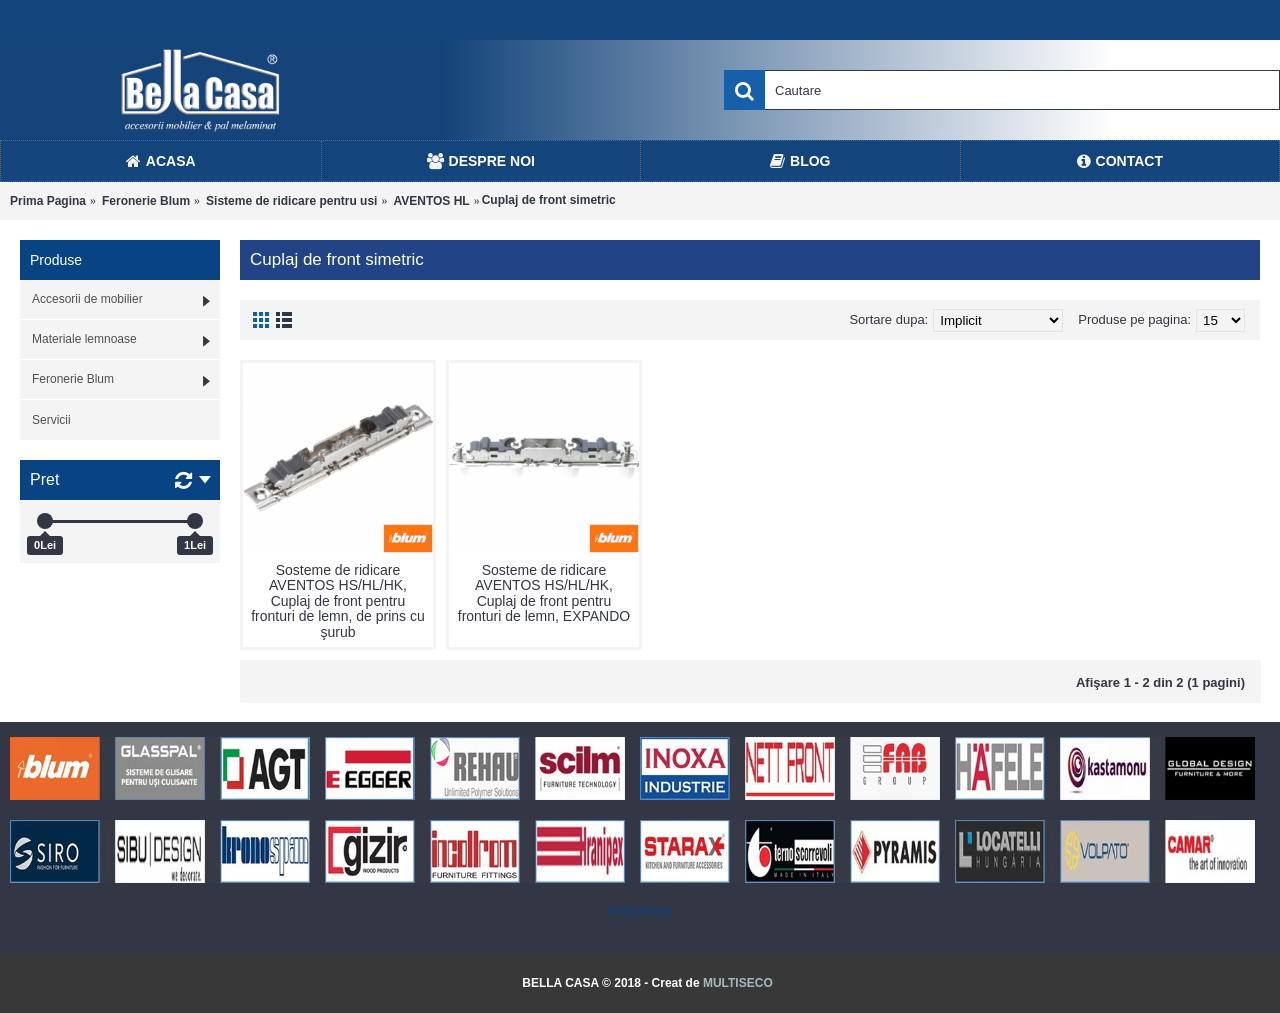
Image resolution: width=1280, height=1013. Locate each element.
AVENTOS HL (431, 201)
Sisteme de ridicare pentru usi (291, 201)
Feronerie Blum (146, 201)
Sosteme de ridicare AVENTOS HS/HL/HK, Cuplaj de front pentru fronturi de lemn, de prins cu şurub (338, 601)
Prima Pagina (48, 201)
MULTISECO (738, 983)
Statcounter (639, 911)
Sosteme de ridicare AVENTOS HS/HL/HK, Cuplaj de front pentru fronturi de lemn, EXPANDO (544, 593)
